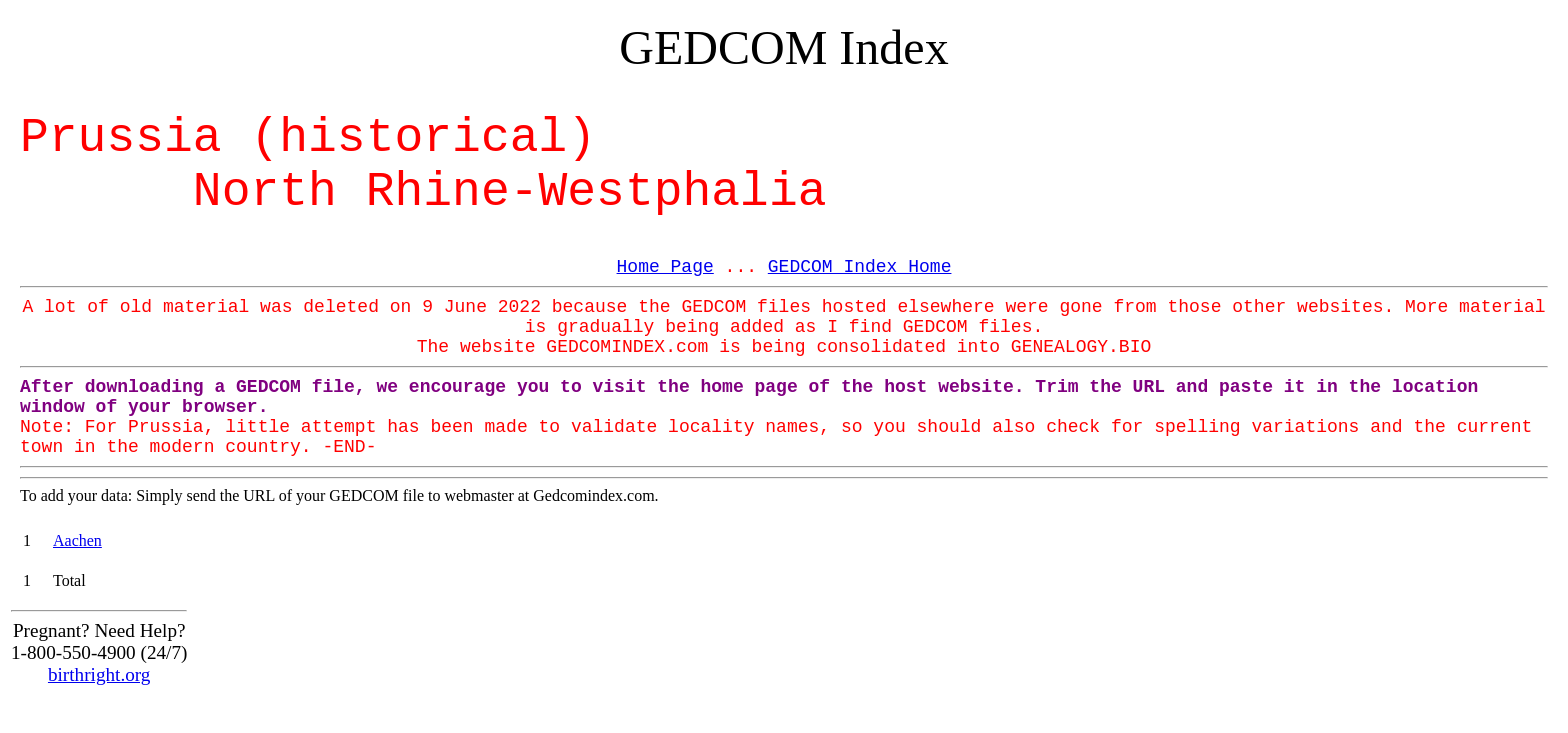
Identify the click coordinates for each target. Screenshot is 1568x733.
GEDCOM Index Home (860, 267)
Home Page (665, 267)
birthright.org (99, 674)
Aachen (77, 540)
